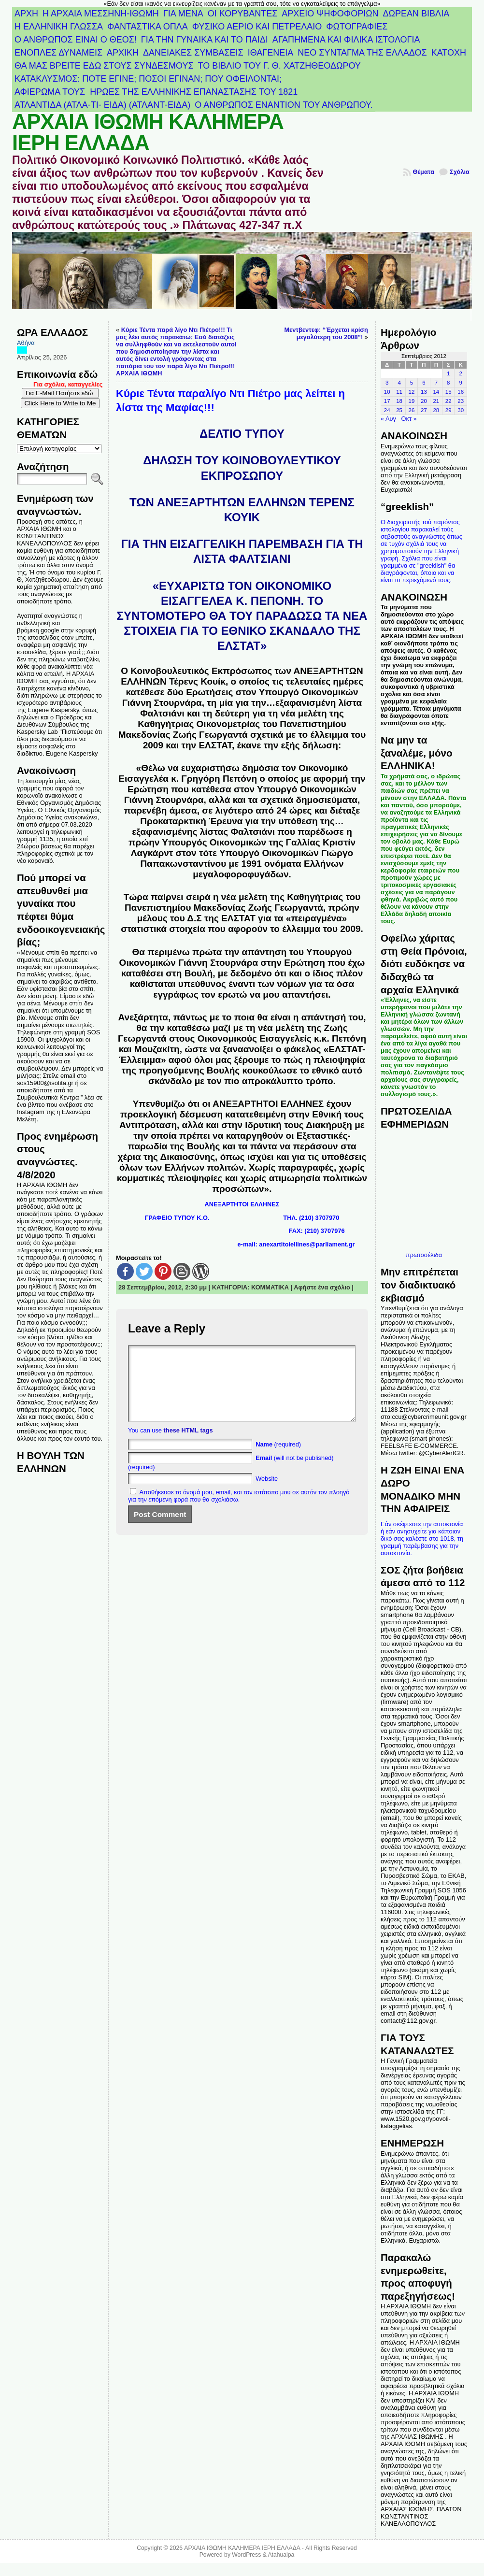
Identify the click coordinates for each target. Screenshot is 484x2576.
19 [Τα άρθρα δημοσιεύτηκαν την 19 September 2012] (412, 401)
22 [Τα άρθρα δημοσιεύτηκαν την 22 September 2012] (448, 401)
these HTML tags (188, 1444)
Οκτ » (409, 418)
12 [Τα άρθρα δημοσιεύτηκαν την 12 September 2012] (412, 392)
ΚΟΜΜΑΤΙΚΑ (270, 1287)
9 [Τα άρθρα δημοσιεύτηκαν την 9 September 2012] (460, 383)
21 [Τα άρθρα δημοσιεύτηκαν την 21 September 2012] (436, 401)
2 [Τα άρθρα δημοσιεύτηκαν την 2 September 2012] (460, 373)
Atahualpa (281, 2554)
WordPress (246, 2554)
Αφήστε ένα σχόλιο (322, 1287)
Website (267, 1493)
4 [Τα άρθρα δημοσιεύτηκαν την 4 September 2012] (399, 383)
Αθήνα (26, 342)
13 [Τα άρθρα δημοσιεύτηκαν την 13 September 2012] (424, 392)
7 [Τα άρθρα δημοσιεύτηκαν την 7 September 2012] (436, 383)
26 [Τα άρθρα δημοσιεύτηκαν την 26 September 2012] (412, 410)
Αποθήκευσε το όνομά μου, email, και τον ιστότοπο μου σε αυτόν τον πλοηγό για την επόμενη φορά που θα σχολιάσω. (238, 1510)
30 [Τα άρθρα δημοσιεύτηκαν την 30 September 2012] (460, 410)
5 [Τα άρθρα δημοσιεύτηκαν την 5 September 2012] (411, 383)
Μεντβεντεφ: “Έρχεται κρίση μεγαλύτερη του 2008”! (326, 333)
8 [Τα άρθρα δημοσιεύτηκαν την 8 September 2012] (448, 383)
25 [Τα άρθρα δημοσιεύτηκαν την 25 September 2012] (399, 410)
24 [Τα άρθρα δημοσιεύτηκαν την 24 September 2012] (387, 410)
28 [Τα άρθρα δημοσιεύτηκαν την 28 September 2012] (436, 410)
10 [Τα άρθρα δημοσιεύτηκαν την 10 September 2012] (387, 392)
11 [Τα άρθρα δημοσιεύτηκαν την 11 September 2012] (399, 392)
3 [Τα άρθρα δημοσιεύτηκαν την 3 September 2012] (386, 383)
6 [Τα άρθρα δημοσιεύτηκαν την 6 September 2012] (423, 383)
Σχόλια (460, 171)
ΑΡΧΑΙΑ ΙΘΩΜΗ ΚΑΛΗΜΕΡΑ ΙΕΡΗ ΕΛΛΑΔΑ (148, 132)
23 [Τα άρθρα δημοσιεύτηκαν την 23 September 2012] (460, 401)
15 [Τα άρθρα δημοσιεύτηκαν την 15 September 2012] (448, 392)
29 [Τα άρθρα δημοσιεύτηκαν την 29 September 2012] (448, 410)
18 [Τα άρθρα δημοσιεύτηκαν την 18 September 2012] (399, 401)
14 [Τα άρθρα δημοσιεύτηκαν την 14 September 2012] (436, 392)
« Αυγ (388, 418)
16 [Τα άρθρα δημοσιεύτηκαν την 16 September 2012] (460, 392)
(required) (278, 1458)
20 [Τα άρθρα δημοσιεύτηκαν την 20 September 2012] (424, 401)
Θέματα (423, 171)
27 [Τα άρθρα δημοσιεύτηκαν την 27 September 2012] (424, 410)
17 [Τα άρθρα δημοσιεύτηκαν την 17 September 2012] (387, 401)
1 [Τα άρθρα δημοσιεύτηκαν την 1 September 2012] (448, 373)
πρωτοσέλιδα (424, 1255)
